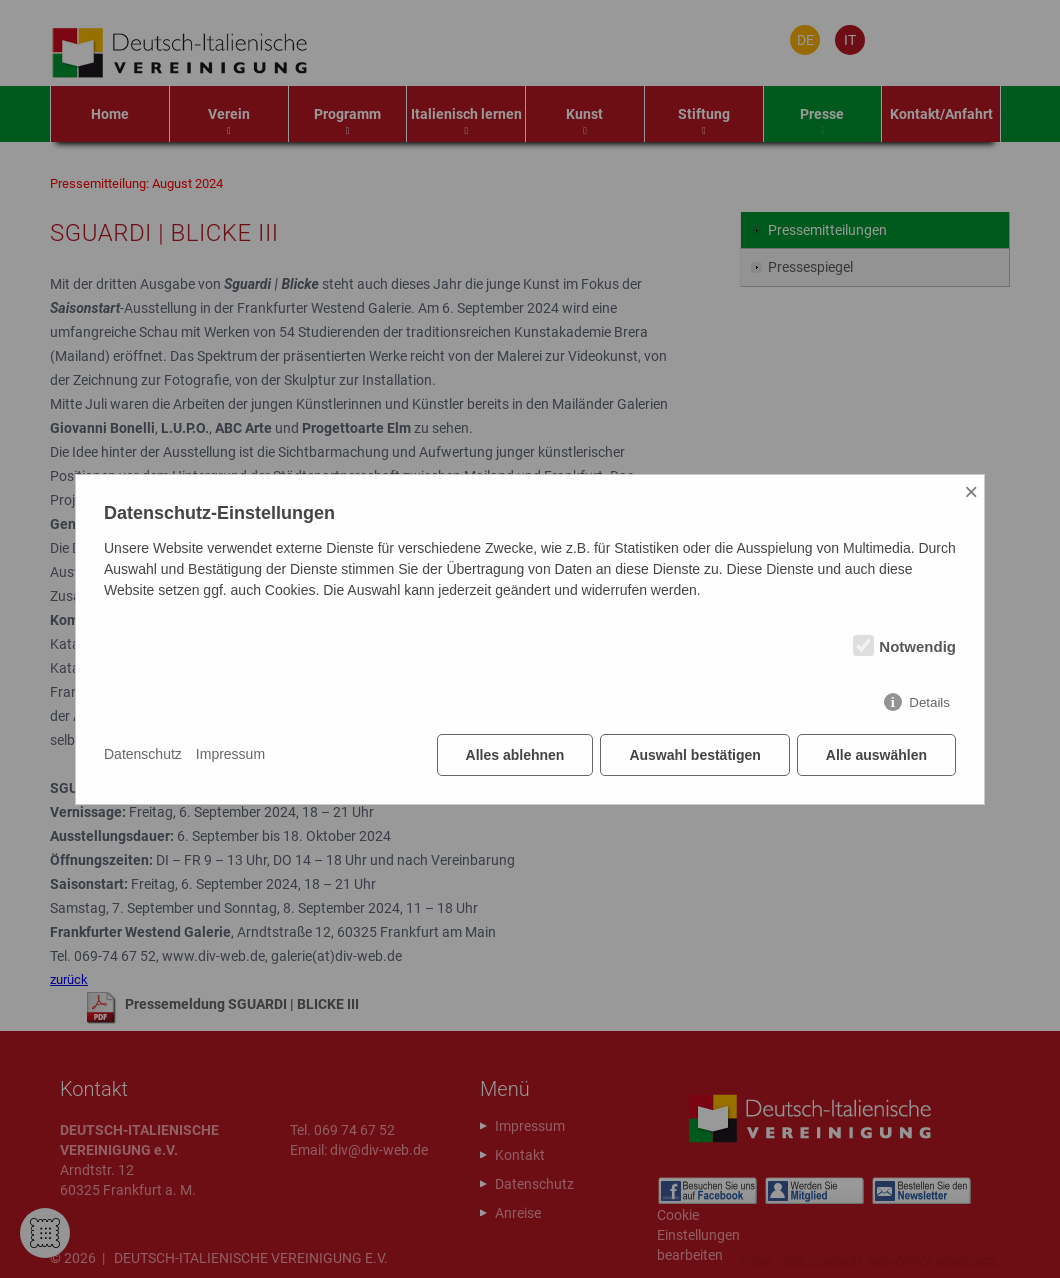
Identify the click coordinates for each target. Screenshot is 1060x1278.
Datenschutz (143, 754)
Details (929, 702)
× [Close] (971, 491)
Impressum (230, 754)
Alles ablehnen (515, 755)
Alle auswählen (876, 755)
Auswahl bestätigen (694, 755)
